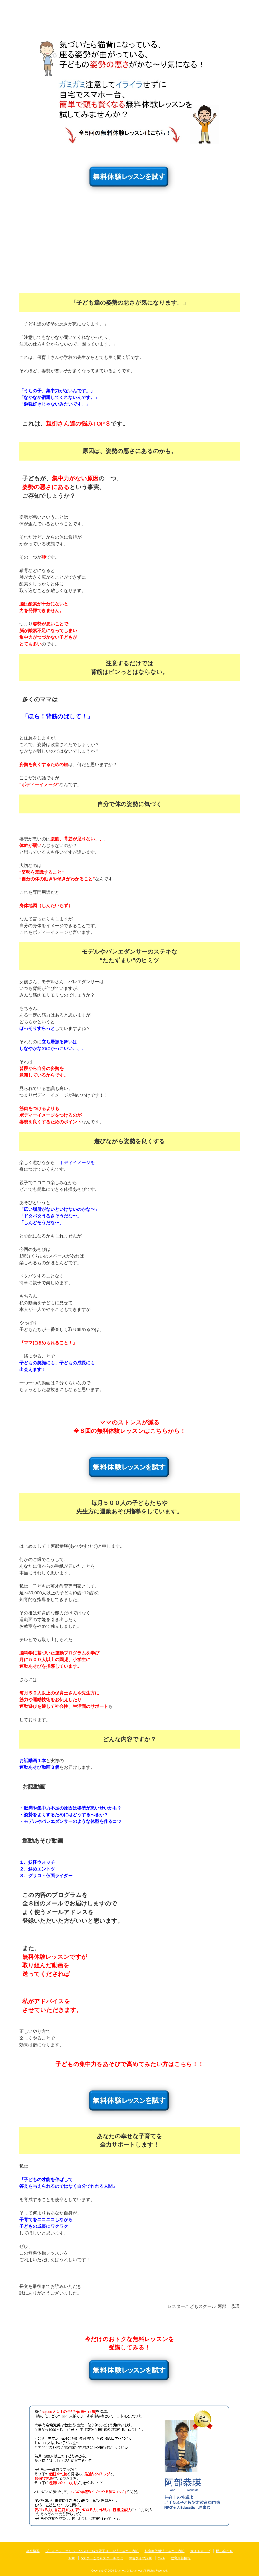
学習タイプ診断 (140, 2558)
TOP (71, 2558)
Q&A (161, 2558)
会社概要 (33, 2551)
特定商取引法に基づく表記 (165, 2551)
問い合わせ (224, 2551)
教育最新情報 (181, 2558)
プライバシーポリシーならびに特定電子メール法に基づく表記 (92, 2551)
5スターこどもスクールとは (102, 2558)
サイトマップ (200, 2551)
